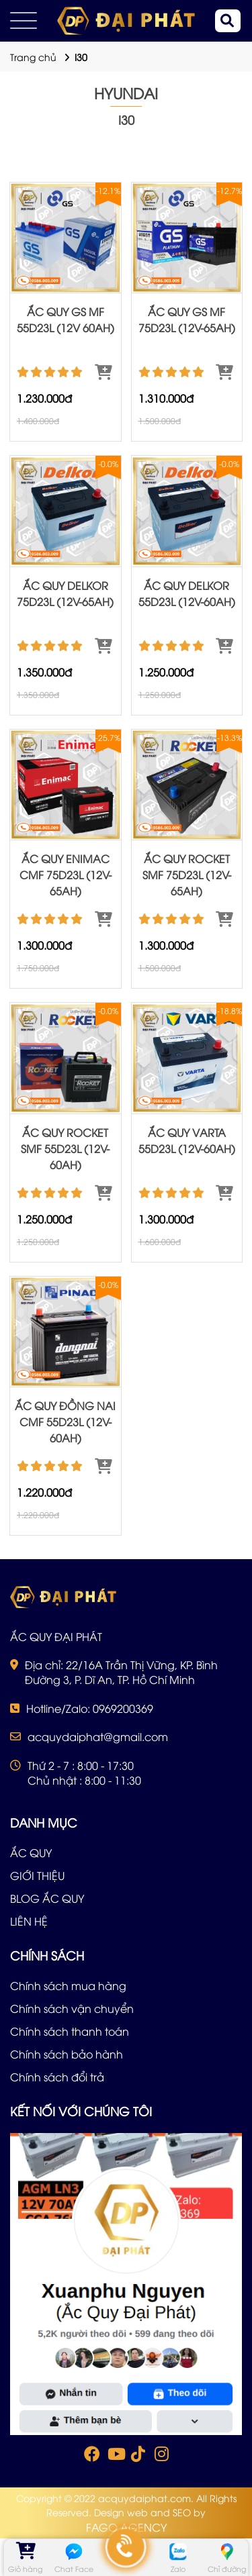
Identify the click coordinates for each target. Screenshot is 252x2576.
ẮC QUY (31, 1852)
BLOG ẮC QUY (47, 1898)
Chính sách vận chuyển (72, 2008)
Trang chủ (33, 56)
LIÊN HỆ (29, 1921)
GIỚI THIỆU (37, 1875)
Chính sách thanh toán (69, 2031)
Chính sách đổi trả (57, 2076)
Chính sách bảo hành (66, 2053)
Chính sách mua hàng (68, 1985)
